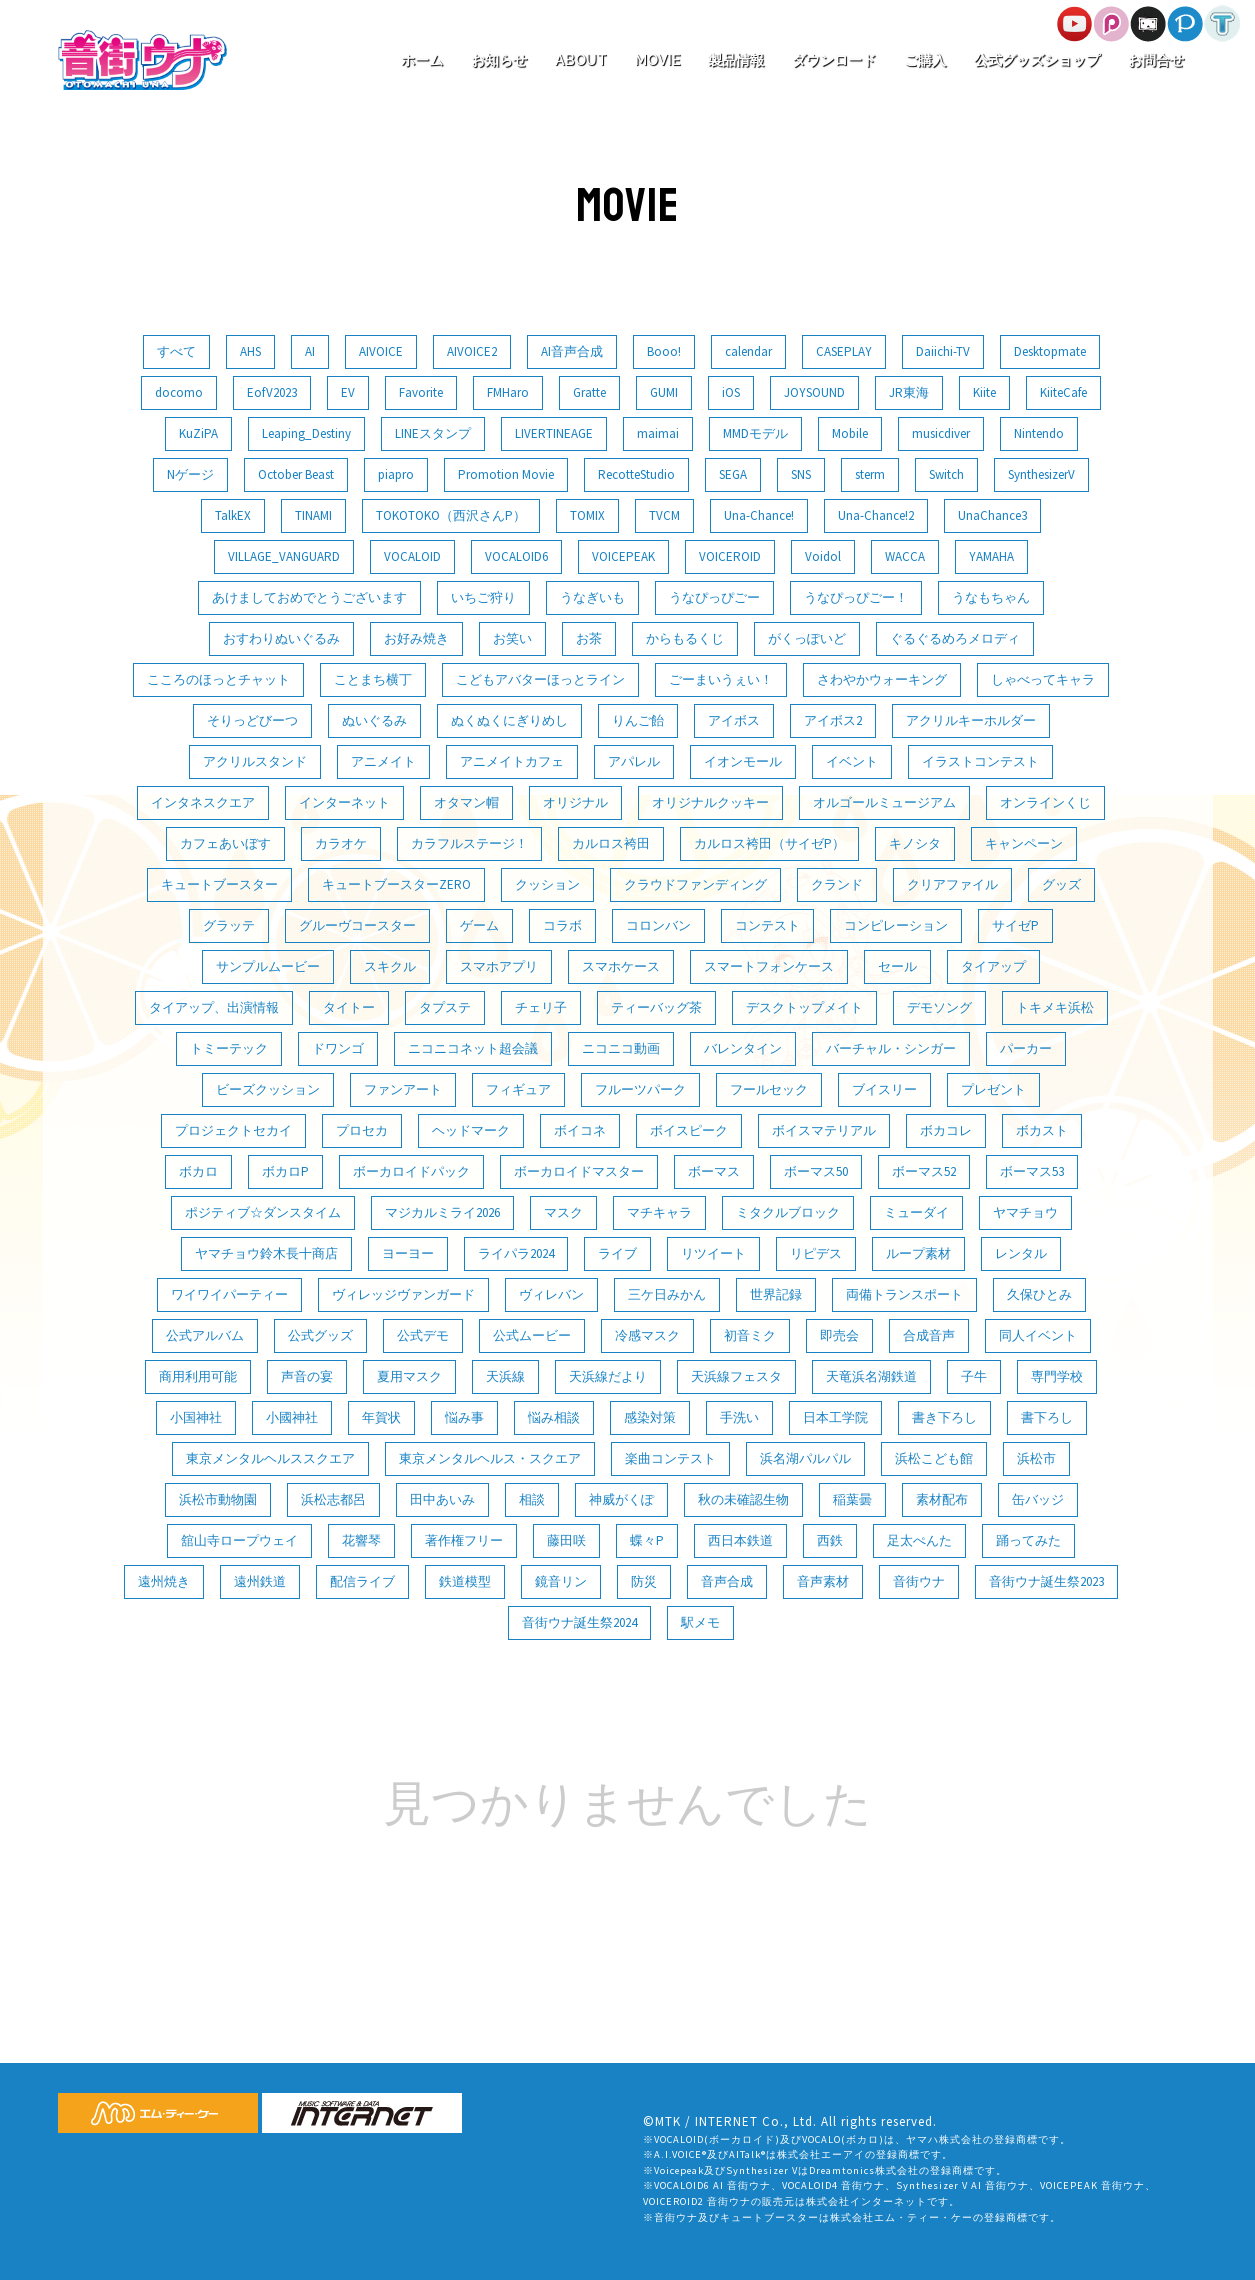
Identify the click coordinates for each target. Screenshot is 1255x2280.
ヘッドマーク (471, 1130)
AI (310, 351)
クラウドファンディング (695, 884)
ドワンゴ (338, 1048)
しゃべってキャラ (1043, 679)
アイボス (734, 720)
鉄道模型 (465, 1581)
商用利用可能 (198, 1376)
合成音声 (929, 1335)
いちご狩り (483, 597)
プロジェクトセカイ (233, 1130)
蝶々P (647, 1540)
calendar (748, 351)
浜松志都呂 (333, 1499)
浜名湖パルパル (805, 1458)
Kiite (984, 392)
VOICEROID (730, 556)
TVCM (664, 515)
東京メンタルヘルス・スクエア (490, 1458)
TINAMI (313, 515)
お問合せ (1156, 60)
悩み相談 (554, 1417)
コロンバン (658, 925)
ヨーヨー (408, 1253)
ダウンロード (834, 60)
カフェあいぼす (225, 843)
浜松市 (1036, 1458)
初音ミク (750, 1335)
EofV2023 (272, 392)
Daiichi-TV (943, 351)
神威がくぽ (621, 1499)
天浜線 (505, 1376)
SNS (801, 474)
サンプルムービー (268, 966)
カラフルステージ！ (469, 843)
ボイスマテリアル (824, 1130)
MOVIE (657, 60)
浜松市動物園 (218, 1499)
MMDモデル (755, 433)
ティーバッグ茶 (656, 1007)
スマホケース (621, 966)
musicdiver (941, 433)
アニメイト (383, 761)
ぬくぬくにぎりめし (509, 720)
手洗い (739, 1417)
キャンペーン (1024, 843)
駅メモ (700, 1622)
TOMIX (587, 515)
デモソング (939, 1007)
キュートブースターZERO (396, 884)
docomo (179, 392)
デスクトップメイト (804, 1007)
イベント (852, 761)
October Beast (296, 474)
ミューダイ (916, 1212)
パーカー (1026, 1048)
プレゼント (993, 1089)
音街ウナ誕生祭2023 (1046, 1581)
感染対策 (650, 1417)
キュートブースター (219, 884)
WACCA (905, 556)
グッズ (1061, 884)
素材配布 (942, 1499)
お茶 (589, 638)
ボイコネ (580, 1130)
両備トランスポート (904, 1294)
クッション (547, 884)
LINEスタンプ (433, 433)
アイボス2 (833, 720)
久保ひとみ (1039, 1294)
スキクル (390, 966)
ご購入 (925, 60)
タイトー (349, 1007)
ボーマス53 (1032, 1171)
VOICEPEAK (623, 556)
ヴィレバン (551, 1294)
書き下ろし (944, 1417)
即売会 (839, 1335)
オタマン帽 (466, 802)
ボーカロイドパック (411, 1171)
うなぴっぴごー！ (856, 597)
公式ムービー (532, 1335)
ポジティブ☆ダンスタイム (263, 1212)
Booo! (664, 351)
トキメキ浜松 (1055, 1007)
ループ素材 (918, 1253)
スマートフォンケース (769, 966)
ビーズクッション (268, 1089)
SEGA (733, 474)
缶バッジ (1038, 1499)
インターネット (344, 802)
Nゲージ (190, 474)
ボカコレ (946, 1130)
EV (348, 392)
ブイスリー (884, 1089)
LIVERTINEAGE (554, 433)
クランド (837, 884)
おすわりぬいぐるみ (281, 638)
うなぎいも (592, 597)
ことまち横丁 (373, 679)
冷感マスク (647, 1335)
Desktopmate (1050, 351)
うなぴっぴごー (714, 597)
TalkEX (233, 515)
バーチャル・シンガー (891, 1048)
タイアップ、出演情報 (214, 1007)
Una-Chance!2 (876, 515)
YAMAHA (991, 556)
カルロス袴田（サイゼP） (769, 843)
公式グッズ (320, 1335)
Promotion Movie (506, 474)
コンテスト (767, 925)
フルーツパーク (640, 1089)
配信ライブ (362, 1581)
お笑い (512, 638)
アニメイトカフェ (512, 761)
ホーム (422, 60)
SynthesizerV (1041, 474)
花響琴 (361, 1540)
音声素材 (823, 1581)
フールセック (769, 1089)
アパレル (634, 761)
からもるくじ (685, 638)
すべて (176, 351)
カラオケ (341, 843)
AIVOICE (381, 351)
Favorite (421, 392)
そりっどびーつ (252, 720)
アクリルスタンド (255, 761)
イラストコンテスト (980, 761)
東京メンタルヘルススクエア (270, 1458)
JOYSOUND (814, 392)
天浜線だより (608, 1376)
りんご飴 (638, 720)
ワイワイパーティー (229, 1294)
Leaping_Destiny (306, 433)
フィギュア (518, 1089)
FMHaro (508, 392)
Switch (946, 474)
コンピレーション (896, 925)
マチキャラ (659, 1212)
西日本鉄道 (740, 1540)
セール (897, 966)
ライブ (617, 1253)
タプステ (445, 1007)
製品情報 (736, 60)
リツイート (713, 1253)
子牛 (974, 1376)
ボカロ (198, 1171)
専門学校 (1057, 1376)
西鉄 (830, 1540)
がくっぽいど (807, 638)
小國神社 (292, 1417)
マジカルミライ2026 (442, 1212)
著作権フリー (464, 1540)
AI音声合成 (572, 351)
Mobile (850, 433)
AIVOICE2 (472, 351)
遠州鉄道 (260, 1581)
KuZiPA (198, 433)
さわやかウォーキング (882, 679)
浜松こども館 (934, 1458)
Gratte (589, 392)
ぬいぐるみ (374, 720)
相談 (532, 1499)
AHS (250, 351)
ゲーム (479, 925)
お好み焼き (416, 638)
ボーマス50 (816, 1171)
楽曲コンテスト (670, 1458)
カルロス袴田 (611, 843)
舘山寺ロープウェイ (239, 1540)
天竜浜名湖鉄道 (871, 1376)
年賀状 (381, 1417)
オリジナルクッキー (710, 802)
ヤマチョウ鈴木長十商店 (266, 1253)
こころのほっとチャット (218, 679)
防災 (644, 1581)
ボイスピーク (689, 1130)
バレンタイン (743, 1048)
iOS (731, 392)
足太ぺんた (919, 1540)
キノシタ (915, 843)
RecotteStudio (636, 474)
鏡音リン (561, 1581)
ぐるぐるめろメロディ (955, 638)
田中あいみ (442, 1499)
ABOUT (581, 60)
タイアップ (993, 966)
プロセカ (362, 1130)
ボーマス (714, 1171)
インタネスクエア (203, 802)
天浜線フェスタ (736, 1376)
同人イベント (1038, 1335)
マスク (563, 1212)
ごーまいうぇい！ (721, 679)
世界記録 (776, 1294)
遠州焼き (164, 1581)
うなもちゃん (991, 597)
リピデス (816, 1253)
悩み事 (464, 1417)
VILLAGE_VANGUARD (284, 556)
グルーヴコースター (357, 925)
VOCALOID (412, 556)
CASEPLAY (844, 351)
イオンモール (743, 761)
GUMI (664, 392)
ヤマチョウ (1025, 1212)
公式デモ (423, 1335)
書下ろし (1047, 1417)
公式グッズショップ (1037, 60)
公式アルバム (205, 1335)
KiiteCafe (1063, 392)
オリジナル (575, 802)
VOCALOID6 (516, 556)
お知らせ (499, 60)
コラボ (562, 925)
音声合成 (727, 1581)
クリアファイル (952, 884)
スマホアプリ (499, 966)
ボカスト (1042, 1130)
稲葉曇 (852, 1499)
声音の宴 (307, 1376)
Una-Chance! (759, 515)
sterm (870, 474)
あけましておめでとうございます (309, 597)
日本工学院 (835, 1417)
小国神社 (196, 1417)
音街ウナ (919, 1581)
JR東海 (909, 392)
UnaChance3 (992, 515)
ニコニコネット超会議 (473, 1048)
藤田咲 (566, 1540)
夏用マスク (409, 1376)
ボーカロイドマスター (579, 1171)
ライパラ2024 (516, 1253)
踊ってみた (1028, 1540)
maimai (658, 433)
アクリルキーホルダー (971, 720)
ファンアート (403, 1089)
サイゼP (1015, 925)
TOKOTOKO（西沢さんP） (451, 515)
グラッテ (229, 925)
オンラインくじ (1045, 802)
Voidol (823, 556)
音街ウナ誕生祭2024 (579, 1622)
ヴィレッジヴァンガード (403, 1294)
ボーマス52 (924, 1171)
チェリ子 (541, 1007)
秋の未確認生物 (743, 1499)
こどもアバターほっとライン (540, 679)
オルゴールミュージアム (884, 802)
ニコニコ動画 (621, 1048)
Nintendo (1039, 433)
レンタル (1021, 1253)
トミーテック (229, 1048)
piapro (396, 474)
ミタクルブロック (788, 1212)
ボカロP (285, 1171)
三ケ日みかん (667, 1294)
